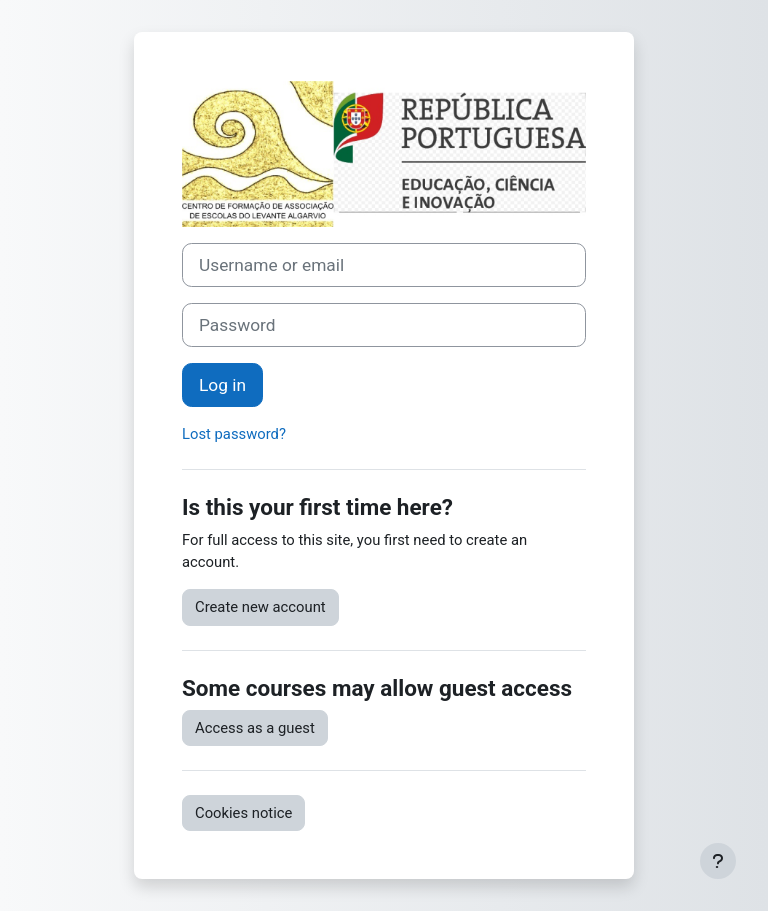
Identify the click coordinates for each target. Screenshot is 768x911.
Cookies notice (243, 813)
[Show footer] (718, 861)
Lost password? (234, 434)
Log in (222, 385)
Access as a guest (255, 728)
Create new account (260, 607)
